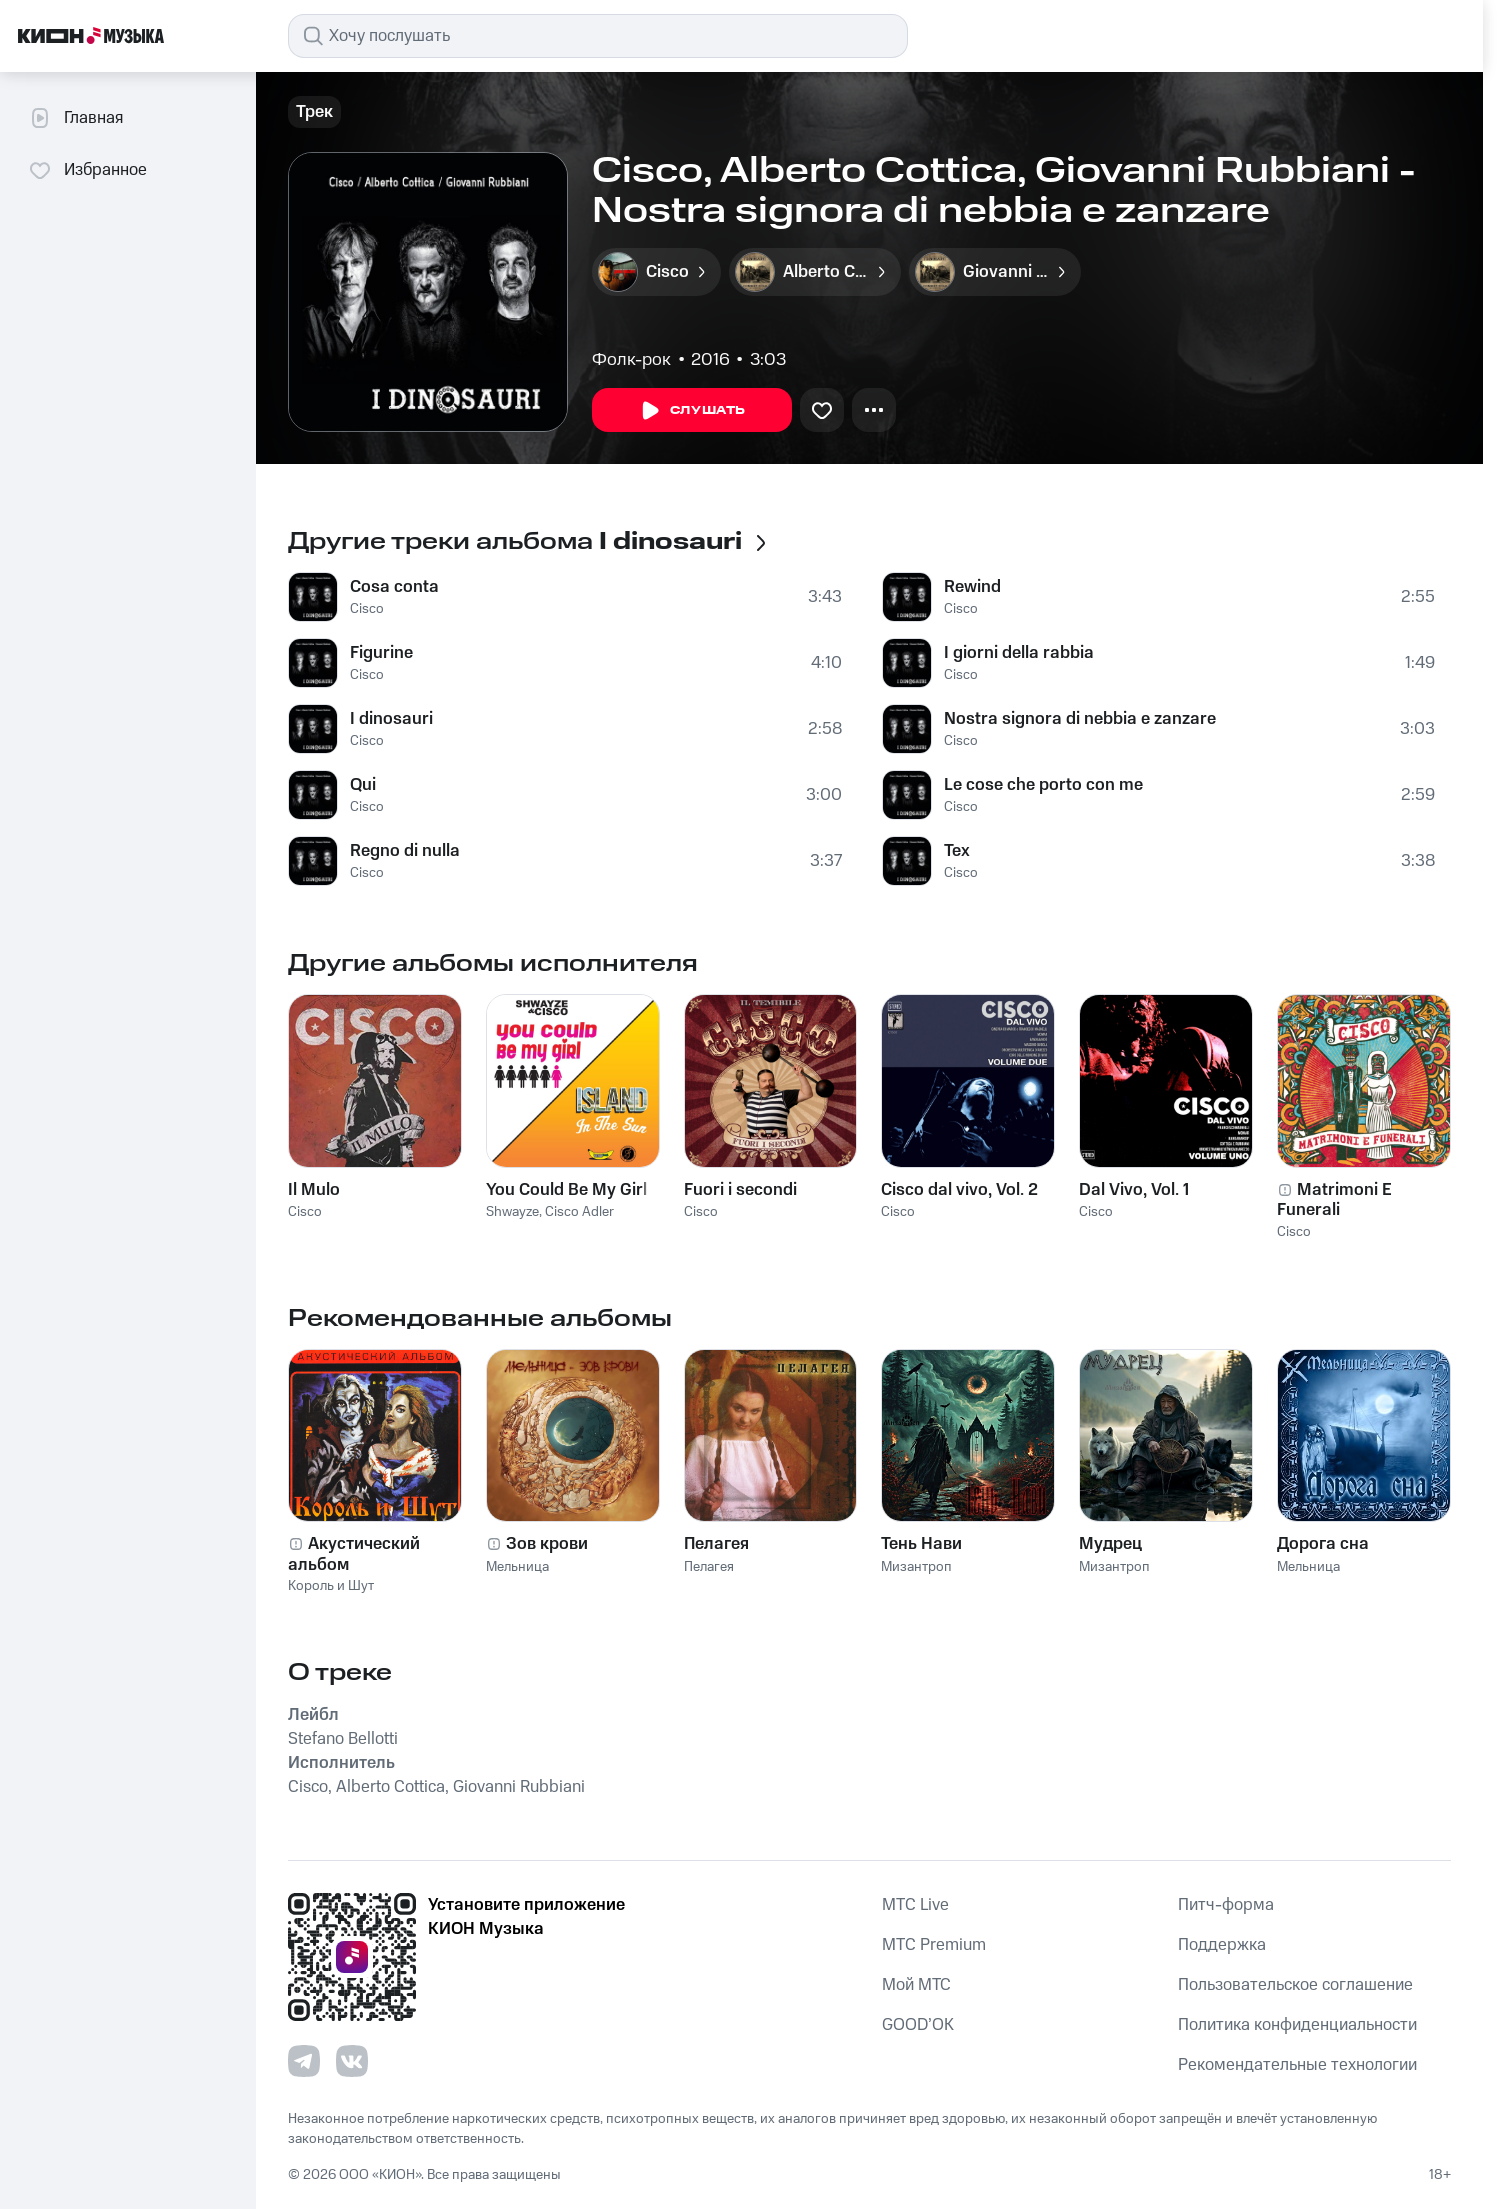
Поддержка (1222, 1945)
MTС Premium (934, 1945)
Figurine (381, 653)
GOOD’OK (918, 2025)
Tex (957, 851)
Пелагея (709, 1567)
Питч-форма (1226, 1905)
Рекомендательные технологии (1297, 2065)
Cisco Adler (579, 1212)
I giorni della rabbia (1019, 653)
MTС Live (915, 1905)
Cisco (367, 609)
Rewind (972, 587)
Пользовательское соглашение (1295, 1985)
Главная (75, 118)
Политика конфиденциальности (1297, 2025)
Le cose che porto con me (1043, 785)
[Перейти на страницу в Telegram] (304, 2061)
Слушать (692, 411)
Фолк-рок (631, 360)
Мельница (517, 1567)
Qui (363, 785)
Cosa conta (394, 587)
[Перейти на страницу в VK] (352, 2061)
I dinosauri (391, 719)
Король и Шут (331, 1586)
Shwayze (512, 1212)
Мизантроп (916, 1567)
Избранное (87, 170)
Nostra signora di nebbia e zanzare (1080, 719)
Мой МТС (916, 1985)
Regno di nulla (405, 851)
